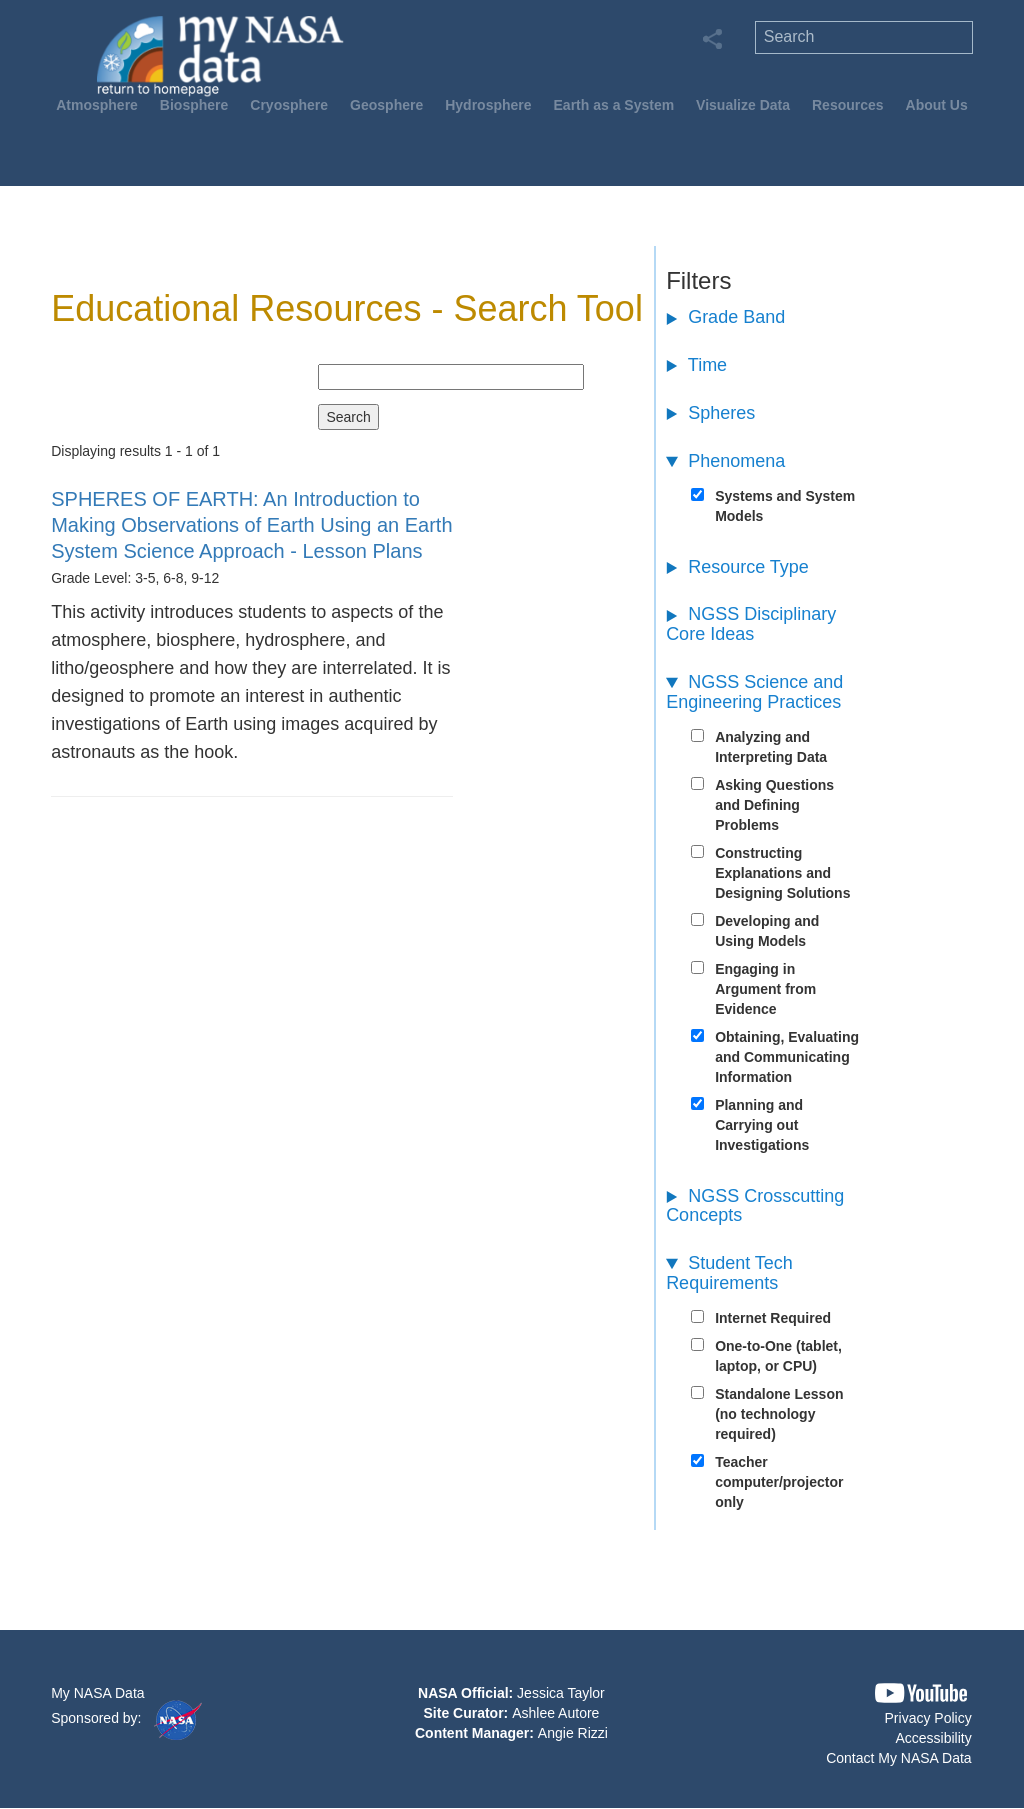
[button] (921, 1693)
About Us (937, 105)
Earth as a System (614, 105)
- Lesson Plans (251, 525)
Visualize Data (743, 105)
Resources (848, 105)
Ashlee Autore (555, 1713)
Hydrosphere (488, 105)
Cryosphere (289, 105)
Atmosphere (97, 105)
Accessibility (933, 1738)
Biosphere (194, 105)
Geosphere (386, 105)
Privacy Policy (928, 1718)
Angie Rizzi (573, 1733)
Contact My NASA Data (899, 1758)
